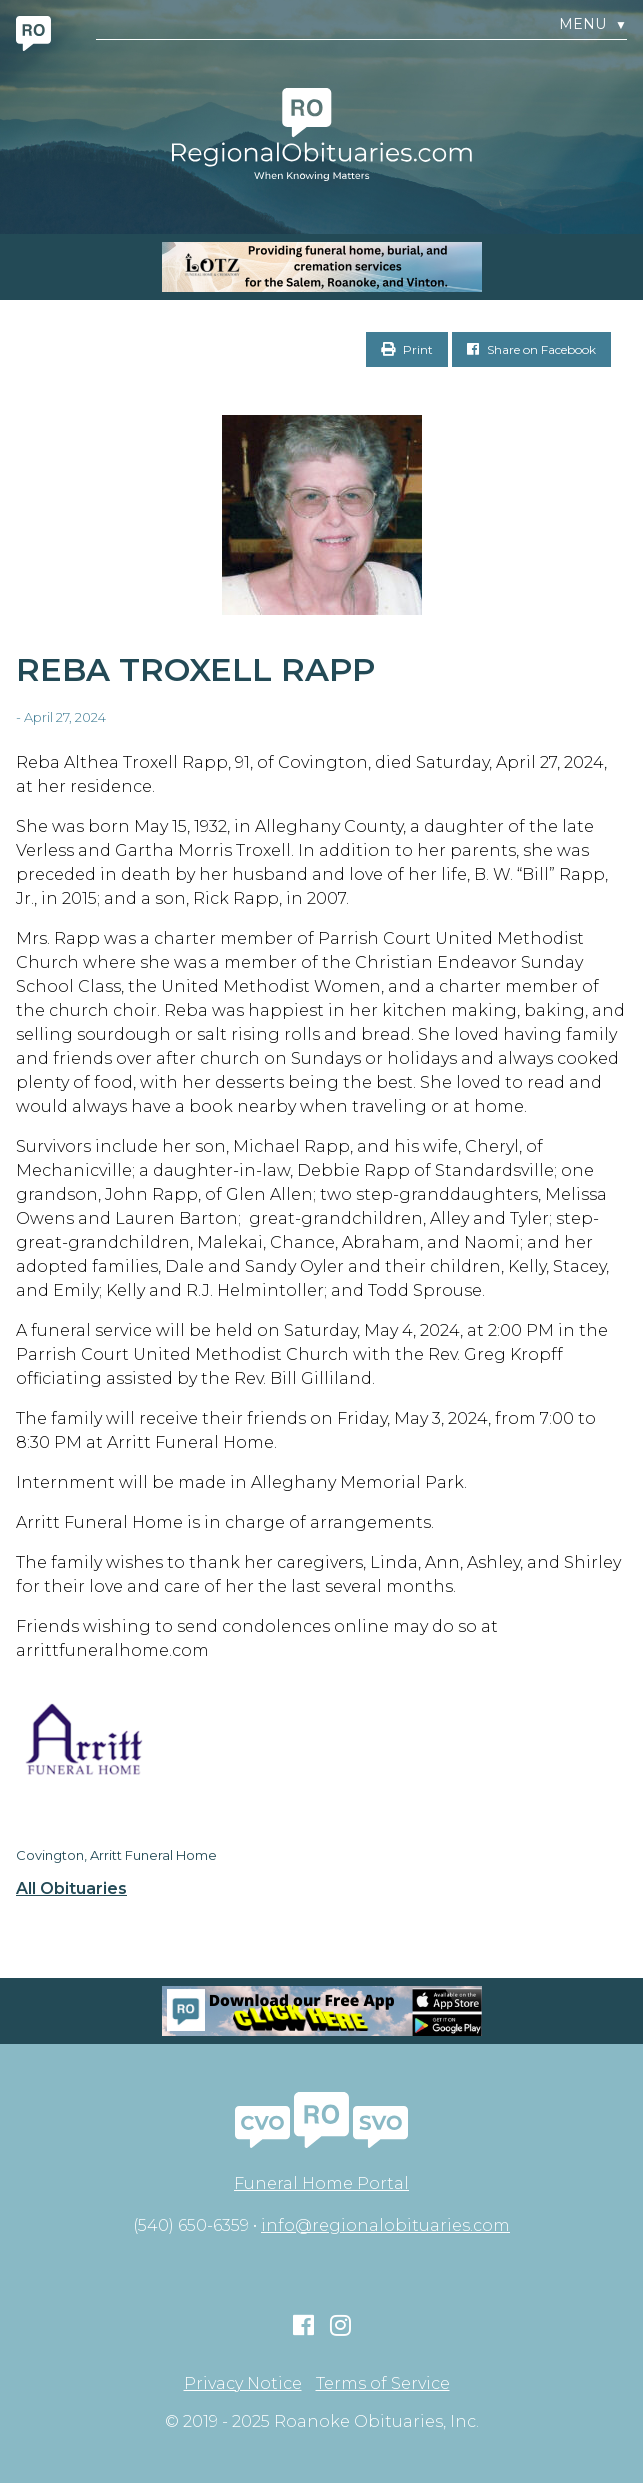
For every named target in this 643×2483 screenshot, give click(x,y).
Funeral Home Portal (321, 2183)
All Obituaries (71, 1889)
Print (407, 349)
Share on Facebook (531, 349)
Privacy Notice (243, 2384)
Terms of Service (383, 2384)
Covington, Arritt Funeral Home (116, 1855)
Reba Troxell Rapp (195, 669)
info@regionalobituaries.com (385, 2225)
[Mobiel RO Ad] (321, 2011)
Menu (593, 24)
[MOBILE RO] (321, 267)
